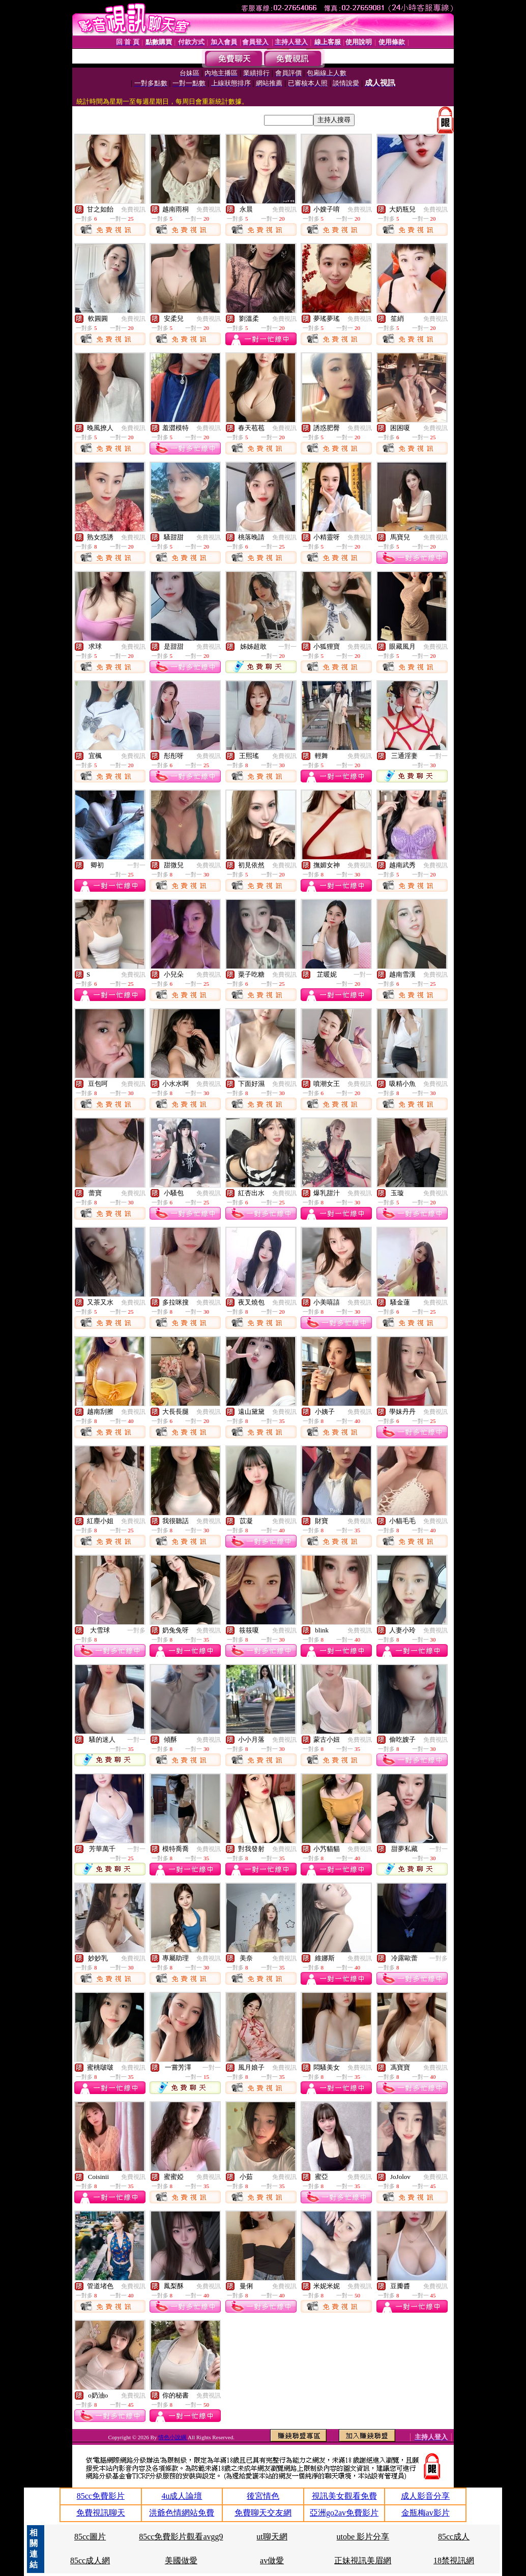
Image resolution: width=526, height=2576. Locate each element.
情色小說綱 (173, 2437)
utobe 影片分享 (363, 2536)
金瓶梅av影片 (425, 2512)
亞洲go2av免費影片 (344, 2512)
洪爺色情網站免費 (181, 2512)
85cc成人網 (90, 2560)
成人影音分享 (425, 2496)
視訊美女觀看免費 (344, 2496)
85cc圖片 (90, 2536)
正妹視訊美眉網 (362, 2560)
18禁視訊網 (453, 2560)
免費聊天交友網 (263, 2512)
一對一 (287, 646)
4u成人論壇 (181, 2496)
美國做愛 (181, 2560)
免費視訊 (133, 209)
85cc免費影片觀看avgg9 (181, 2536)
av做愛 (272, 2560)
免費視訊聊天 (100, 2512)
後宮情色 (263, 2496)
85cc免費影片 (101, 2496)
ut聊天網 (271, 2536)
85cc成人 (454, 2536)
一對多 (136, 1630)
